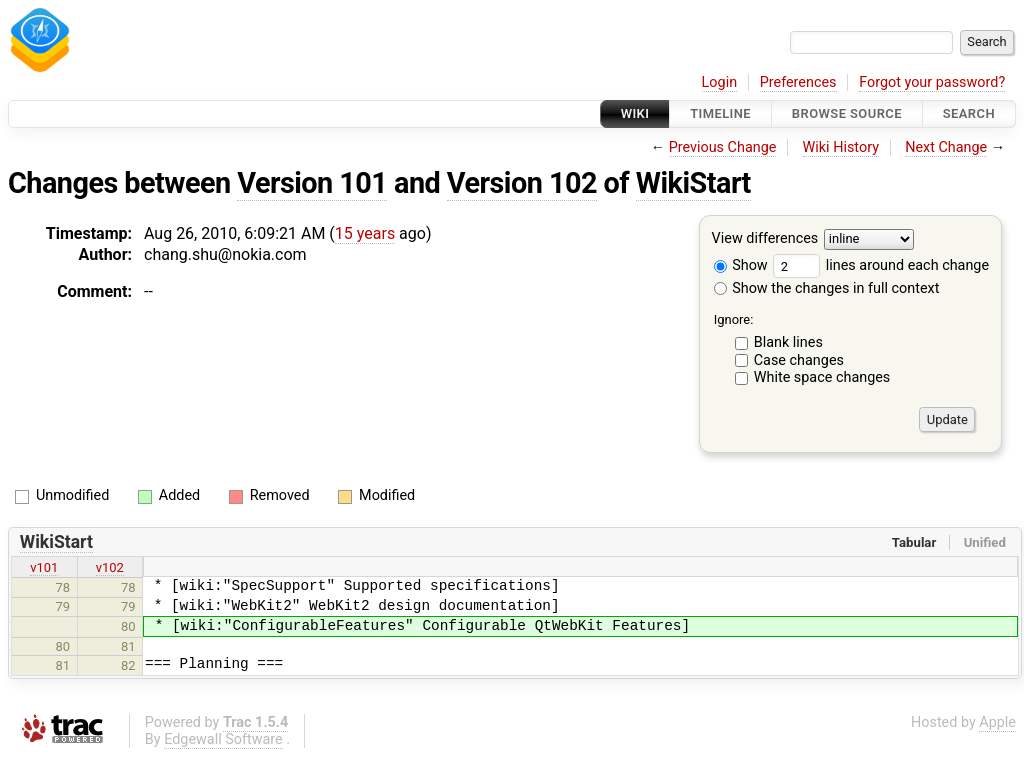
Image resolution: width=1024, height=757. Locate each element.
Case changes (799, 360)
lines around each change (881, 265)
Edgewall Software (223, 739)
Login (720, 82)
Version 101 (312, 183)
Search (969, 113)
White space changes (822, 377)
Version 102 (522, 183)
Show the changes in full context (827, 288)
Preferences (798, 82)
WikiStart (693, 183)
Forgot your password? (932, 82)
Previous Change (723, 147)
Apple (997, 722)
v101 (44, 567)
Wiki (635, 113)
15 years (365, 233)
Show (741, 265)
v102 (110, 567)
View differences (765, 239)
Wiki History (841, 147)
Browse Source (847, 113)
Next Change (946, 147)
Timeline (720, 113)
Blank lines (788, 342)
